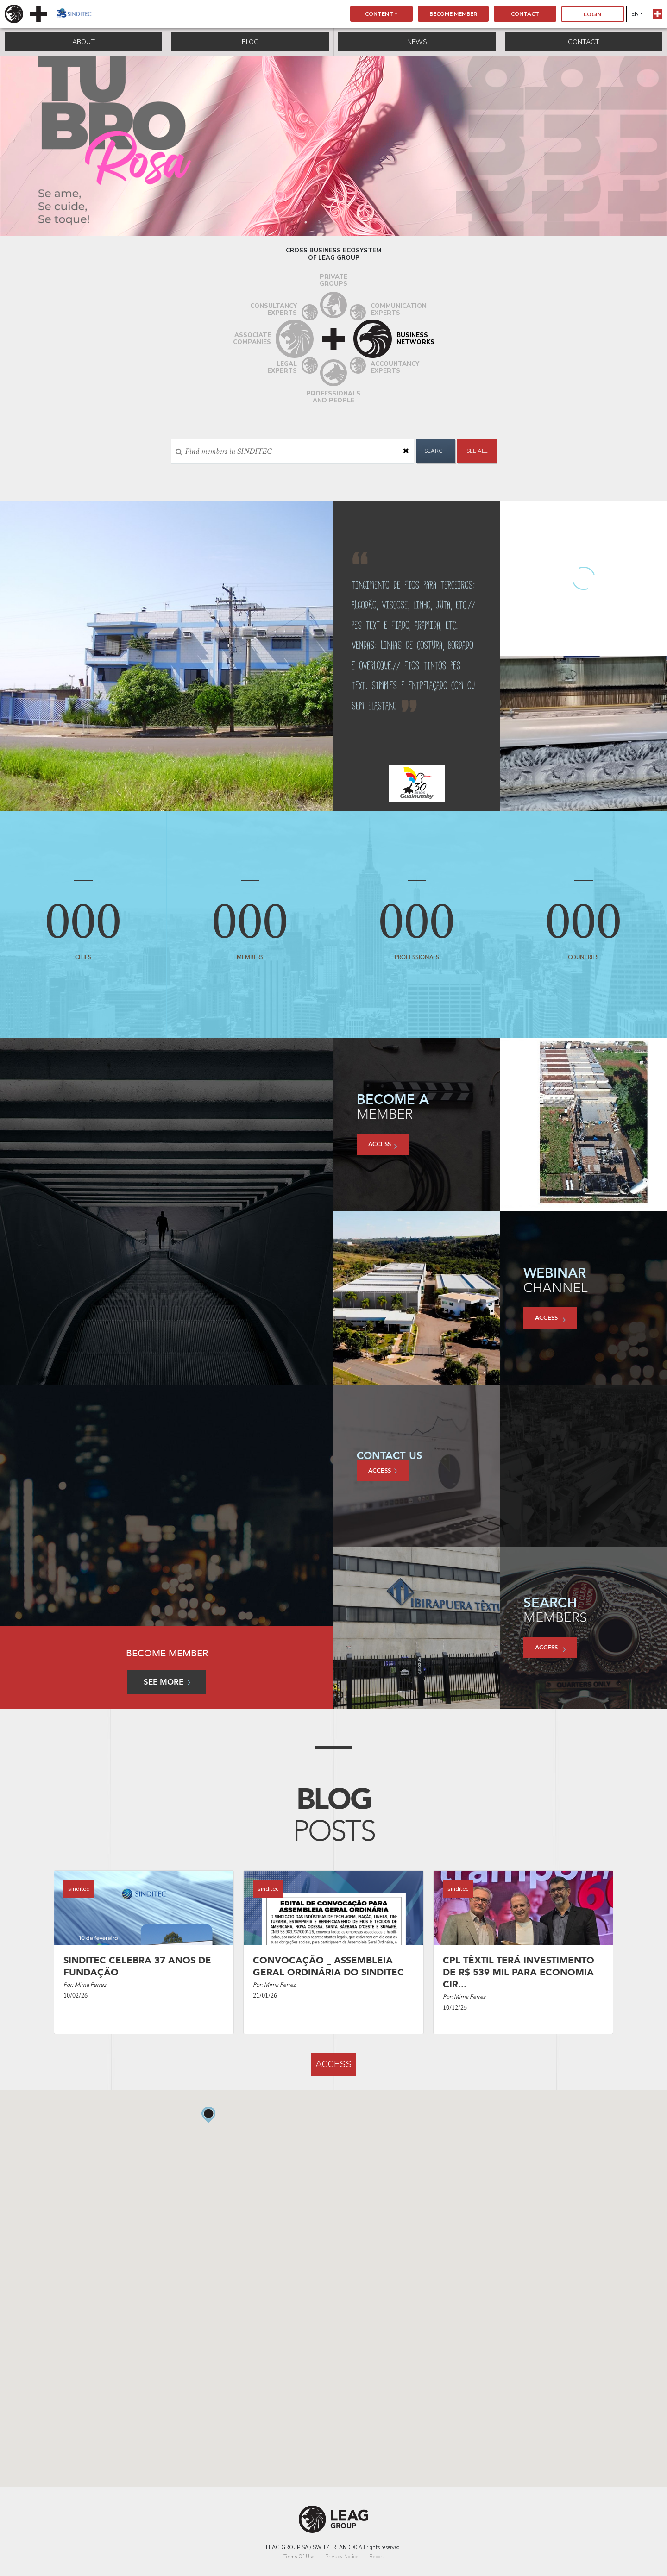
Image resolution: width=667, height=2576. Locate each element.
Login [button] (592, 14)
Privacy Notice (341, 2556)
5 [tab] (347, 222)
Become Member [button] (453, 14)
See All (476, 451)
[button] (208, 2341)
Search (435, 451)
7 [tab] (375, 222)
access (382, 1145)
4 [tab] (333, 222)
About (83, 42)
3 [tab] (319, 222)
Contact (525, 14)
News (417, 42)
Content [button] (379, 14)
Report (376, 2556)
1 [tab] (291, 222)
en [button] (635, 14)
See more (167, 1682)
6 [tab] (361, 222)
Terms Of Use (298, 2556)
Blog (250, 42)
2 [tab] (305, 222)
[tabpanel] (333, 146)
